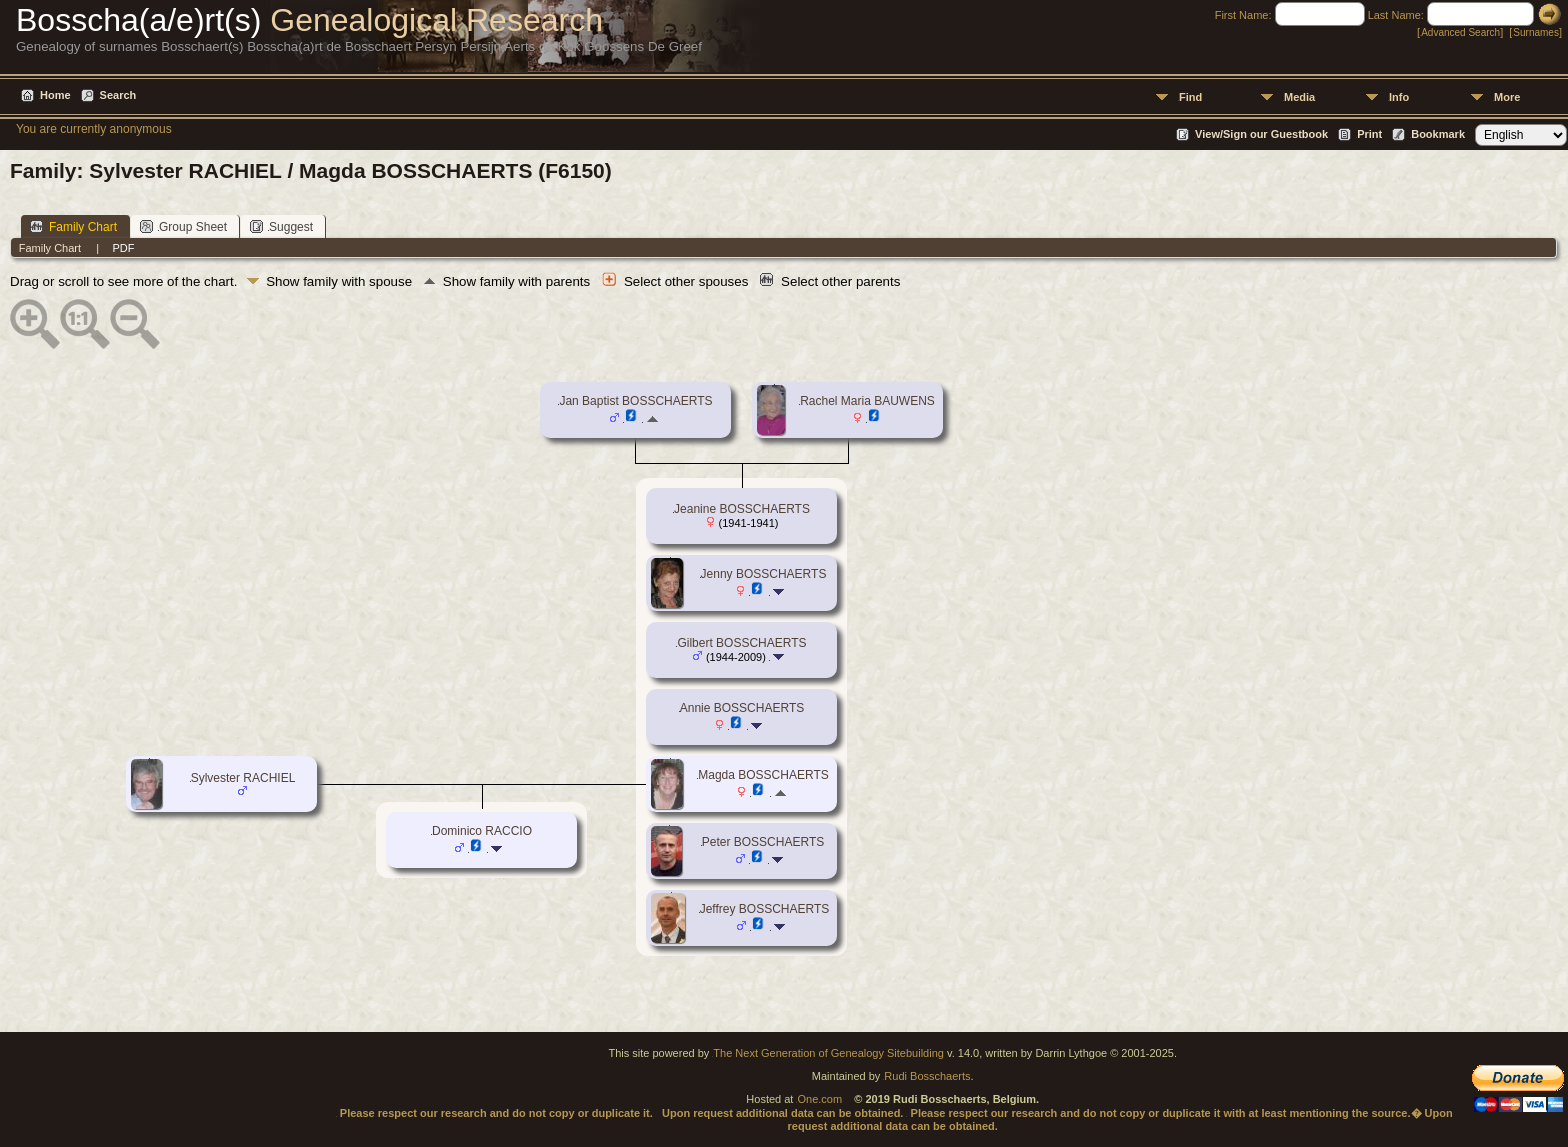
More (1507, 97)
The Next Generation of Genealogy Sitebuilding (828, 1053)
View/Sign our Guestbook (1261, 134)
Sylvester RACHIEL (243, 778)
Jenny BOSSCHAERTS (764, 574)
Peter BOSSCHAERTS (763, 842)
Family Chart (73, 226)
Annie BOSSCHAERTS (742, 708)
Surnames (1536, 32)
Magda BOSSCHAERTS (763, 775)
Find (1190, 97)
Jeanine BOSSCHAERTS (742, 509)
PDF (123, 248)
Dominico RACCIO (482, 831)
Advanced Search (1460, 32)
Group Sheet (183, 226)
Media (1299, 97)
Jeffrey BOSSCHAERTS (765, 909)
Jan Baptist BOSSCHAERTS (635, 401)
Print (1369, 134)
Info (1399, 97)
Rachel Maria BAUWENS (867, 401)
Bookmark (1438, 134)
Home (55, 95)
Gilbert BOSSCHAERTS (741, 643)
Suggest (281, 226)
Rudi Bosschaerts (927, 1076)
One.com (819, 1099)
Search (118, 95)
